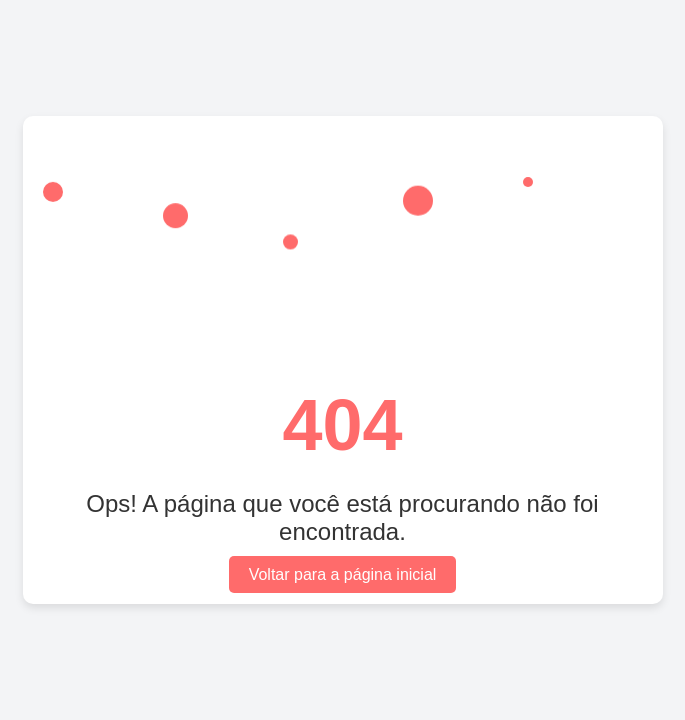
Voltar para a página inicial (343, 574)
